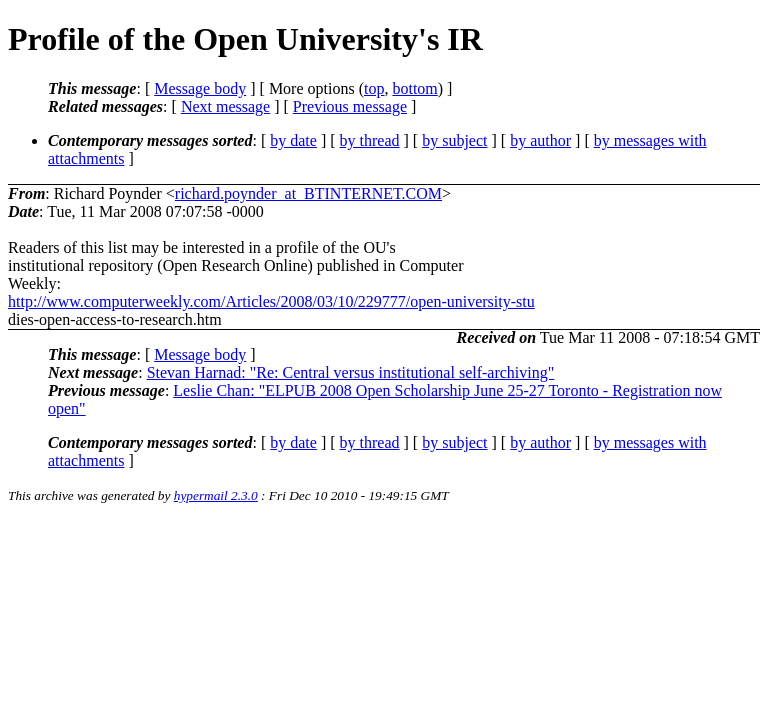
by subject (454, 140)
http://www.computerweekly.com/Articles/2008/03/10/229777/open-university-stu (271, 301)
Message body (200, 88)
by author (540, 140)
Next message (225, 106)
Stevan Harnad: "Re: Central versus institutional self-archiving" (351, 372)
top (374, 88)
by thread (370, 140)
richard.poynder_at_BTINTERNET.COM (308, 193)
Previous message (350, 106)
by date (293, 140)
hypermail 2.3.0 (216, 495)
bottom (414, 88)
